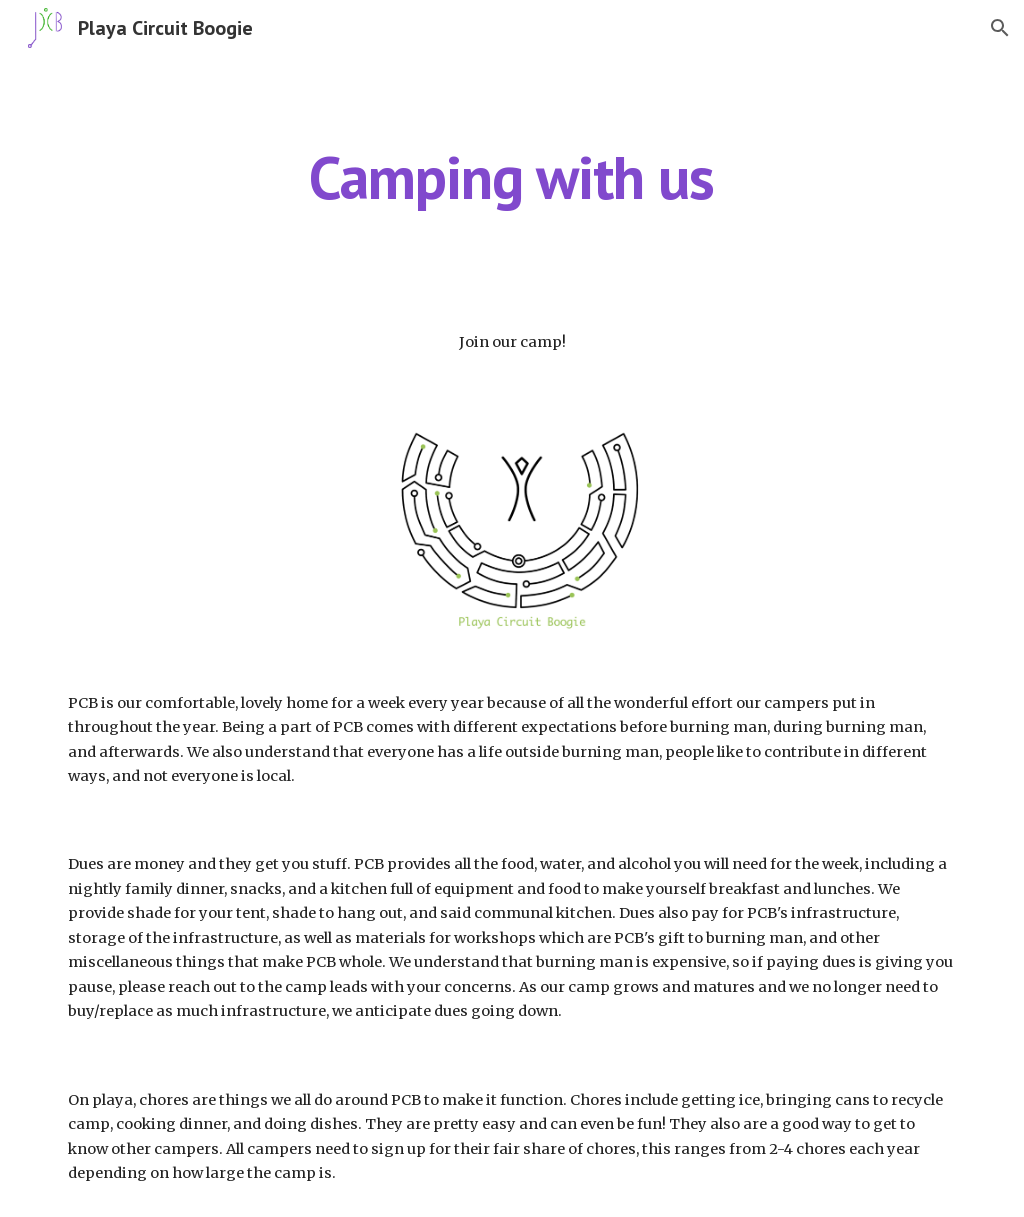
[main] (511, 177)
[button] (1000, 28)
